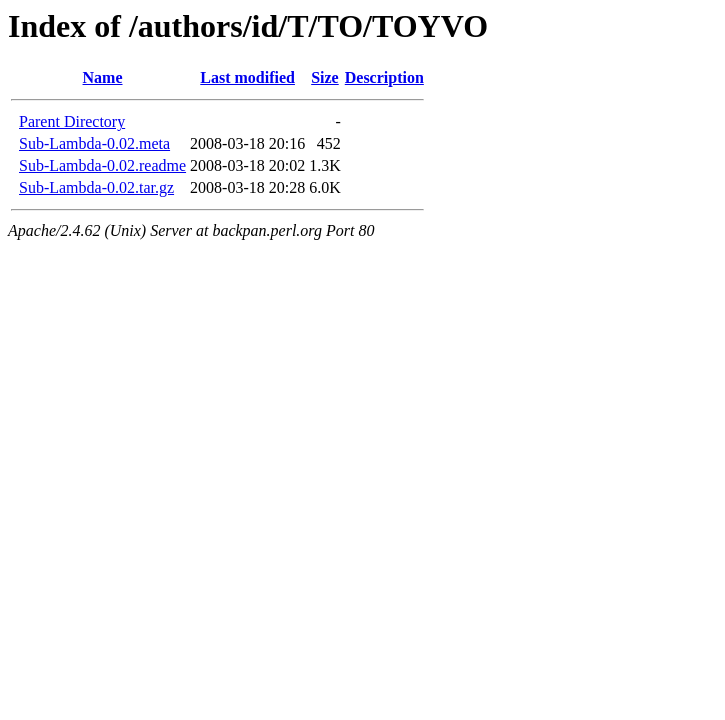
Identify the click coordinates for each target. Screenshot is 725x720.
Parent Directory (72, 121)
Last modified (247, 77)
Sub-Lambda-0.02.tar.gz (96, 187)
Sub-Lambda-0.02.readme (102, 165)
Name (103, 77)
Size (325, 77)
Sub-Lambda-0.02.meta (94, 143)
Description (384, 77)
